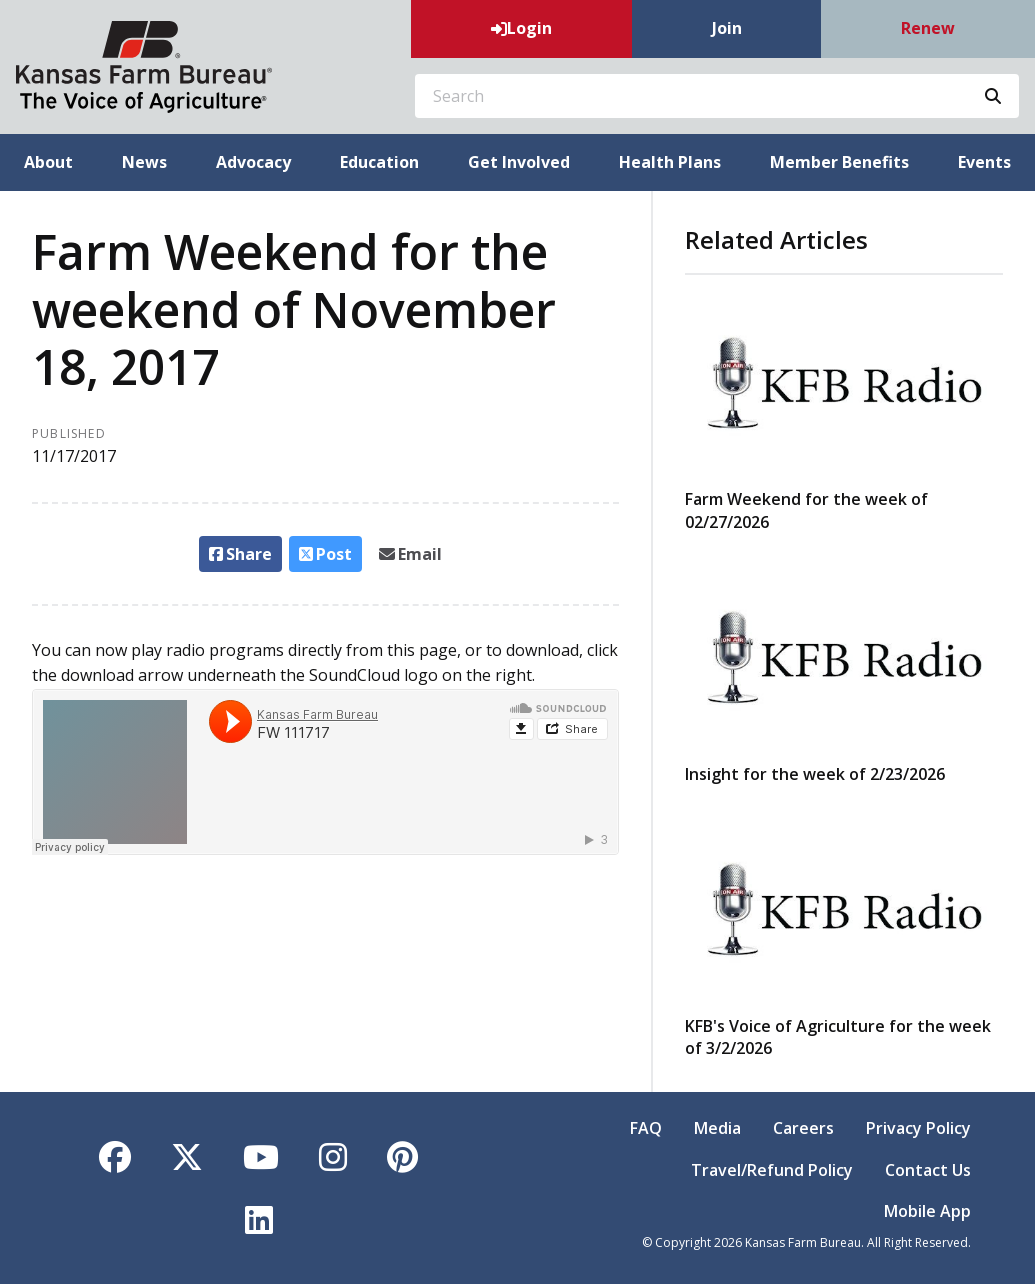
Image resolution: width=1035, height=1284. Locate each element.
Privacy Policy (918, 1128)
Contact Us (928, 1170)
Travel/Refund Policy (772, 1170)
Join (727, 28)
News (144, 162)
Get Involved (519, 162)
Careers (803, 1128)
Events (984, 162)
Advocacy (253, 162)
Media (717, 1128)
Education (379, 162)
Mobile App (927, 1211)
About (48, 162)
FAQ (646, 1128)
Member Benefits (839, 162)
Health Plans (670, 162)
